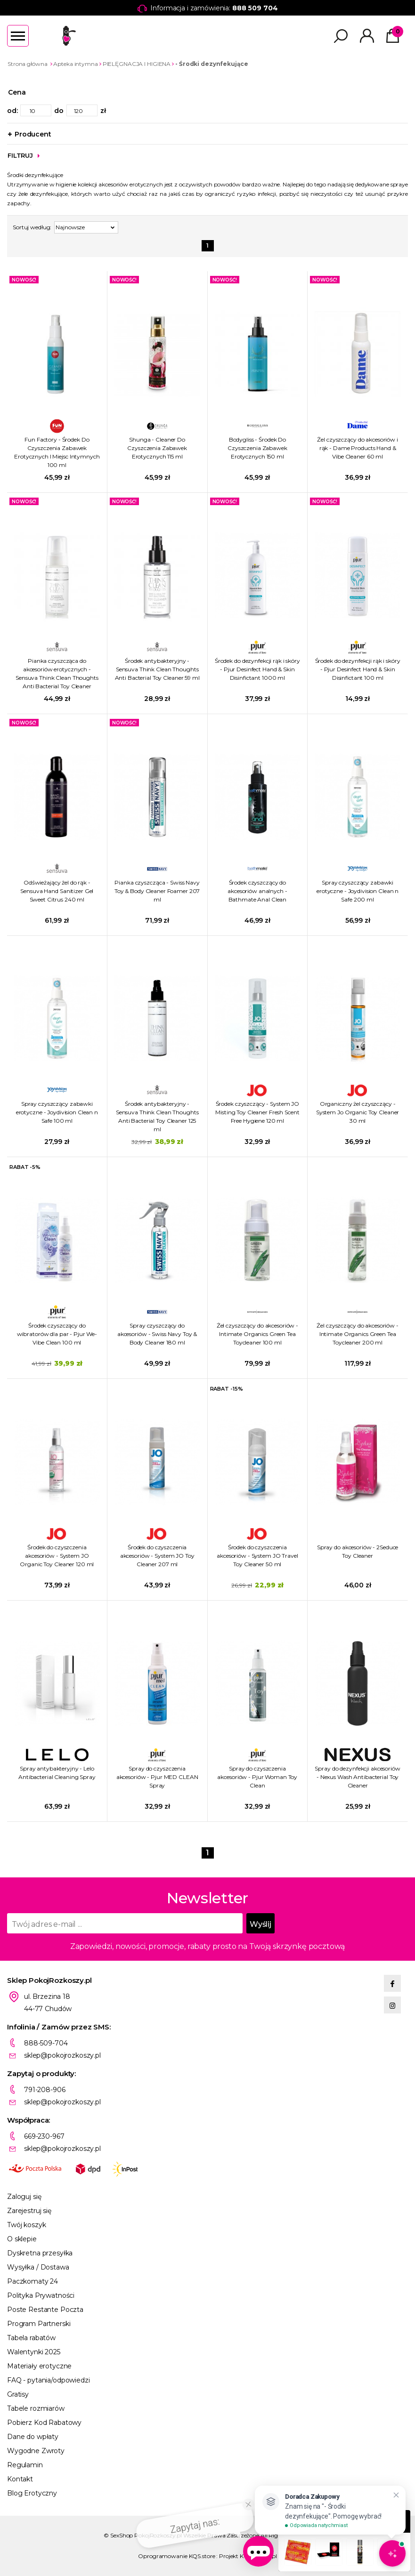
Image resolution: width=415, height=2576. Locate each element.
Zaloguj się (24, 2196)
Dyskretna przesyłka (40, 2253)
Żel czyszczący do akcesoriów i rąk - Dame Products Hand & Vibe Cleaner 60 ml (357, 448)
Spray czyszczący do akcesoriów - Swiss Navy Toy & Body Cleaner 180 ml (157, 1334)
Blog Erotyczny (32, 2493)
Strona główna (27, 63)
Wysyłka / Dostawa (38, 2267)
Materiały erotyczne (39, 2366)
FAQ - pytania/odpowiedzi (48, 2380)
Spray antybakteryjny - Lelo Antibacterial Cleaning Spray (57, 1772)
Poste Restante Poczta (45, 2309)
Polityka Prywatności (40, 2295)
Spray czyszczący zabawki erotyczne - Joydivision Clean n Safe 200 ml (358, 891)
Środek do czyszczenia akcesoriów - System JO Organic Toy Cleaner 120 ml (57, 1556)
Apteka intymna (75, 63)
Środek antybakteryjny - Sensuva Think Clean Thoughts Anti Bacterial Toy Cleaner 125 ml (157, 1116)
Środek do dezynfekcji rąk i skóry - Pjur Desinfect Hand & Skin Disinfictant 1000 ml (257, 669)
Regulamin (25, 2465)
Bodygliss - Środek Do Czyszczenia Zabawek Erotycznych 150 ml (257, 448)
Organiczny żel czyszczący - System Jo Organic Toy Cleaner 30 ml (357, 1112)
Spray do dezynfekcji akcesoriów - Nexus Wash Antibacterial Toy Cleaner (357, 1777)
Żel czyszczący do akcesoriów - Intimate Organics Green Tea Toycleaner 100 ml (257, 1334)
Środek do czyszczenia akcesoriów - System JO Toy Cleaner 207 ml (157, 1556)
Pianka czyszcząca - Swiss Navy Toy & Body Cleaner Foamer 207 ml (157, 891)
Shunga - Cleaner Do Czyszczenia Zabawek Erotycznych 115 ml (157, 448)
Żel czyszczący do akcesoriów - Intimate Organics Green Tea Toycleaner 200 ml (357, 1334)
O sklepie (22, 2239)
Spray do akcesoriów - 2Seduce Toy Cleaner (358, 1551)
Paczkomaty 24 (32, 2281)
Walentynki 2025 (33, 2352)
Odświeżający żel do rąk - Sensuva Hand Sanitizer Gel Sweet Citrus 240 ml (56, 891)
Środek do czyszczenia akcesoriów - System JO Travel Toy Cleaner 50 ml (257, 1556)
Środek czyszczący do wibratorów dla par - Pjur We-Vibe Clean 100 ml (57, 1334)
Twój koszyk (26, 2225)
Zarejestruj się (29, 2210)
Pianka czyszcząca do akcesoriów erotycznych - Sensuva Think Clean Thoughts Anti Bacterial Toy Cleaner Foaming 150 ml (57, 674)
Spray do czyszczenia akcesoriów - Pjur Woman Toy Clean (257, 1777)
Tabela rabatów (31, 2338)
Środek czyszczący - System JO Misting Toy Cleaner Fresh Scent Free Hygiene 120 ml (257, 1112)
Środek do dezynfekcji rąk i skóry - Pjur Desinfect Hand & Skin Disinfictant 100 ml (357, 669)
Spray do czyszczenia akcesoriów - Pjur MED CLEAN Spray (157, 1777)
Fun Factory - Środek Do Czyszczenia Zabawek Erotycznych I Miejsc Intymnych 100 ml (56, 452)
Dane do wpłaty (32, 2436)
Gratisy (18, 2394)
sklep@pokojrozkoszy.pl (62, 2055)
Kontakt (20, 2479)
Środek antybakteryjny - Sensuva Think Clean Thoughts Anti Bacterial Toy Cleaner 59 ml (157, 669)
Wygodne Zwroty (36, 2451)
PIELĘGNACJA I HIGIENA (137, 63)
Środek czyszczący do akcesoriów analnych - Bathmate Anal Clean (257, 891)
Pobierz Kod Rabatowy (44, 2422)
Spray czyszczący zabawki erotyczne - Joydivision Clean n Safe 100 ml (57, 1112)
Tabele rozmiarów (36, 2408)
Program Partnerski (38, 2323)
